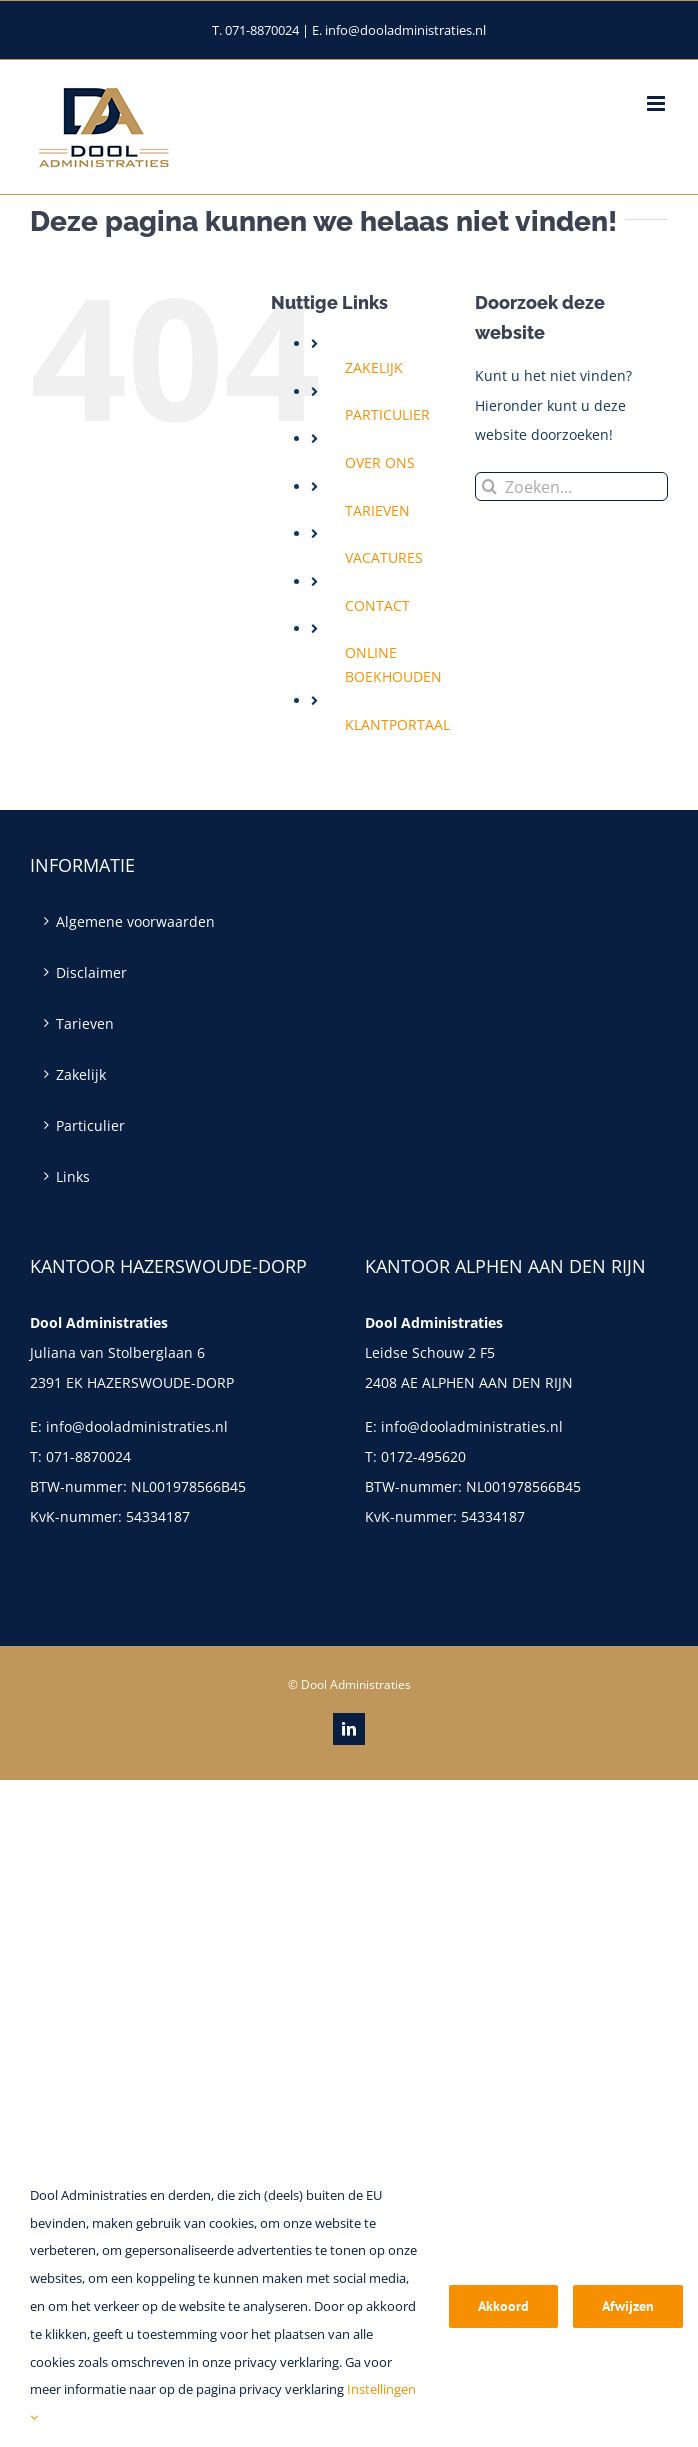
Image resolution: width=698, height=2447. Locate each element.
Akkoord (503, 2306)
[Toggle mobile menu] (657, 103)
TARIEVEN (377, 510)
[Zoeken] (489, 486)
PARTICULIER (387, 414)
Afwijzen (628, 2306)
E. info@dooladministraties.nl (399, 30)
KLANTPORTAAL (397, 724)
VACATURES (384, 557)
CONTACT (377, 605)
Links (73, 1176)
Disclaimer (91, 972)
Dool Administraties (356, 1684)
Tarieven (85, 1023)
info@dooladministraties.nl (137, 1426)
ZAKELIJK (374, 367)
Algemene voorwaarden (135, 921)
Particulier (90, 1125)
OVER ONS (380, 462)
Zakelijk (81, 1074)
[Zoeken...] (571, 486)
